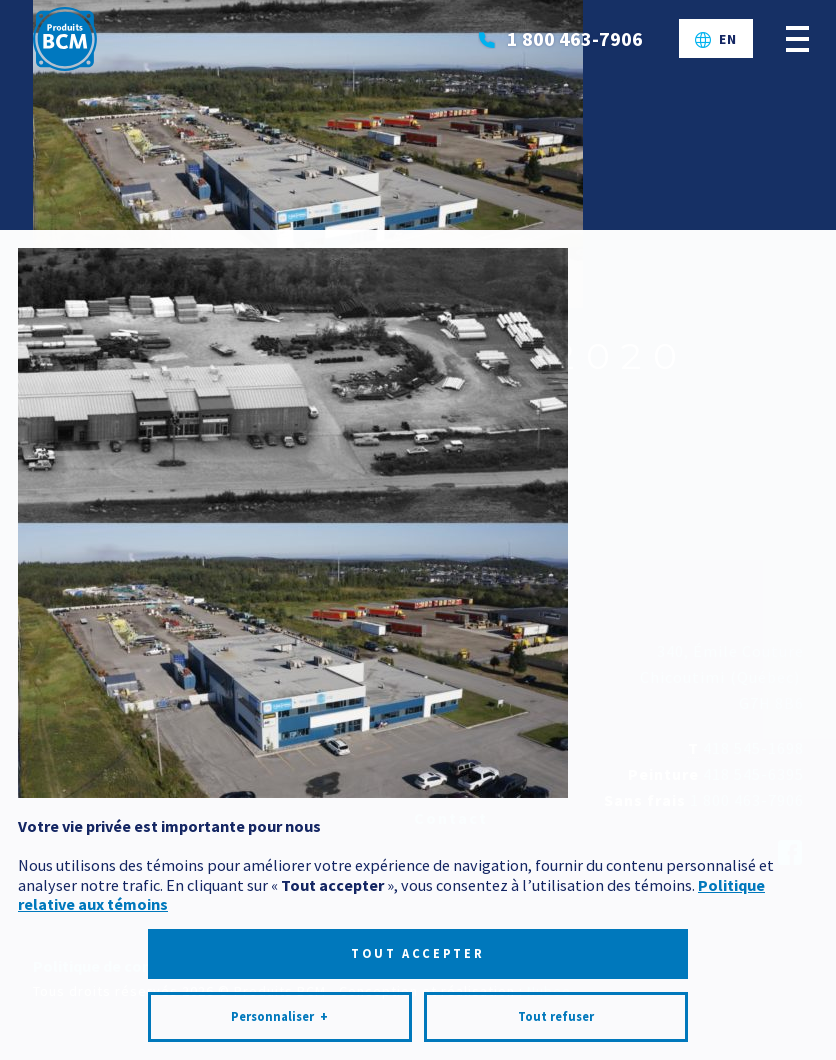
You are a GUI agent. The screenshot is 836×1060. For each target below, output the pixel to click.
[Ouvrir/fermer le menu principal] (797, 38)
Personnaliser (279, 992)
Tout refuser (556, 991)
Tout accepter (417, 928)
